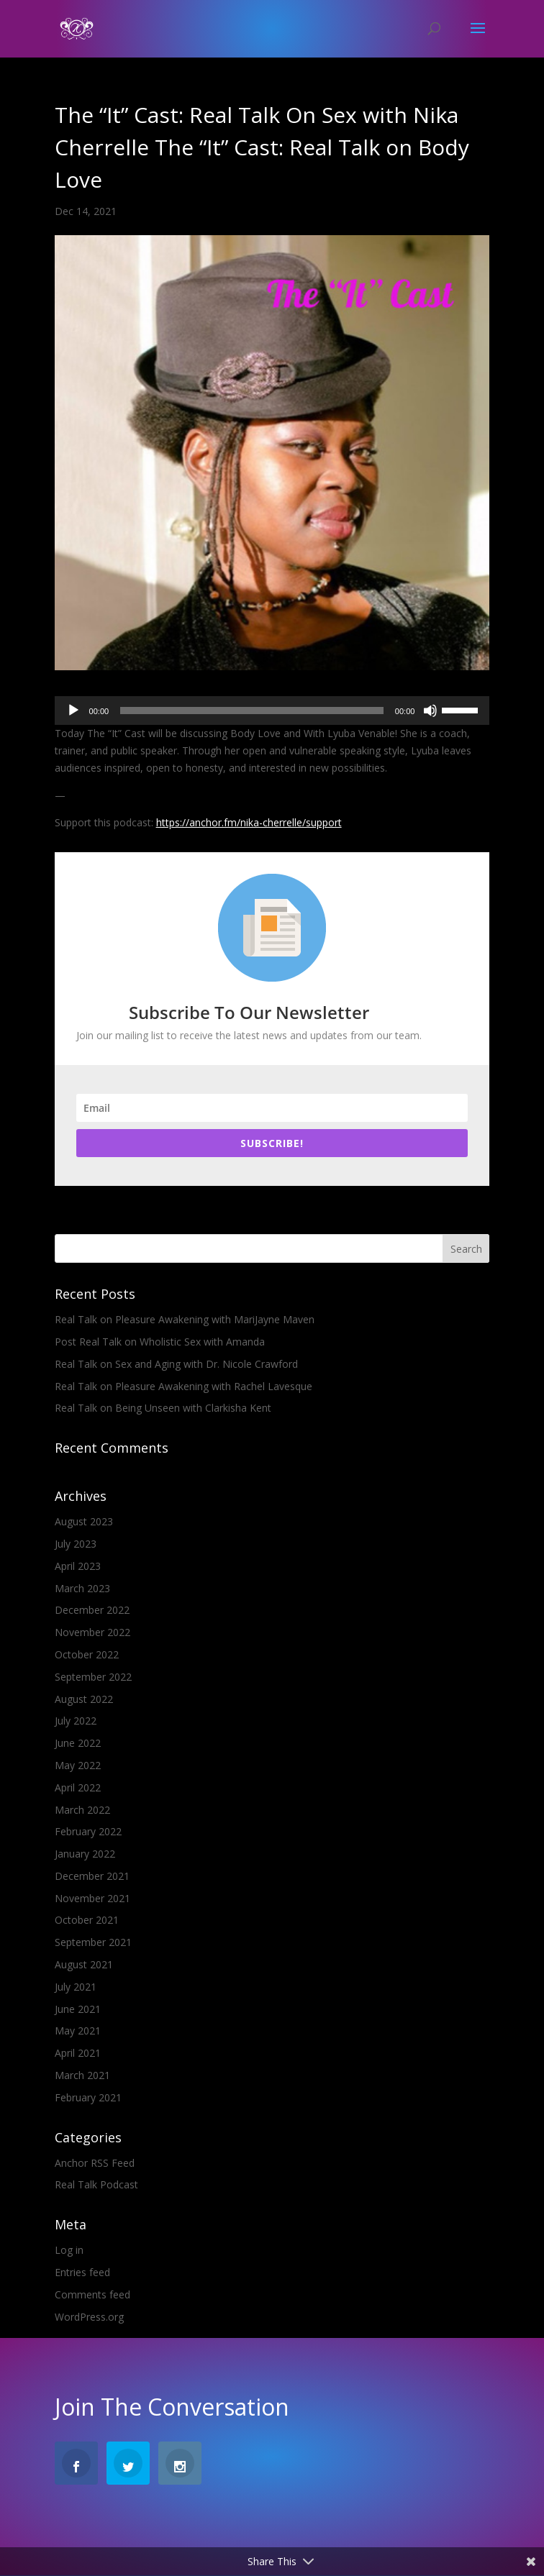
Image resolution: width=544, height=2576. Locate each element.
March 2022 (82, 1810)
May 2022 (78, 1765)
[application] (272, 710)
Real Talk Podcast (96, 2184)
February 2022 (88, 1831)
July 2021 (75, 1986)
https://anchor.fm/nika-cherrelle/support (249, 822)
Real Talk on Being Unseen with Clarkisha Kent (163, 1408)
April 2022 (78, 1787)
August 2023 (84, 1521)
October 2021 (87, 1920)
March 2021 (82, 2075)
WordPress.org (89, 2317)
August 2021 (84, 1964)
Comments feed (92, 2294)
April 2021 (78, 2053)
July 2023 (75, 1543)
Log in (69, 2250)
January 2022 (85, 1853)
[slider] (252, 710)
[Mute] (430, 710)
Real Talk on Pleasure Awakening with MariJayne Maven (184, 1319)
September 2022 (93, 1677)
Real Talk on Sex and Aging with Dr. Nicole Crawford (176, 1364)
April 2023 (78, 1566)
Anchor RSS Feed (95, 2163)
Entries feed (82, 2272)
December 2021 (92, 1876)
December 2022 (92, 1610)
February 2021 (88, 2097)
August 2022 (84, 1699)
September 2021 (93, 1942)
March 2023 (82, 1588)
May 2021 (78, 2030)
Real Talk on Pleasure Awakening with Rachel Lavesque (183, 1386)
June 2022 (78, 1743)
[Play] (73, 710)
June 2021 (78, 2009)
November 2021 (92, 1898)
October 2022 (87, 1654)
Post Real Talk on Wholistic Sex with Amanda (160, 1341)
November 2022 (92, 1632)
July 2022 (75, 1720)
